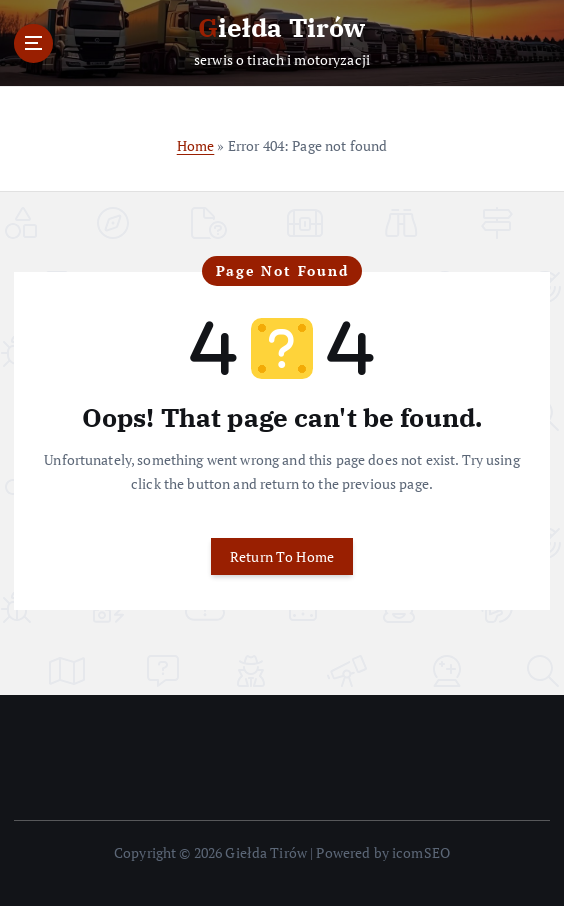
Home (196, 145)
